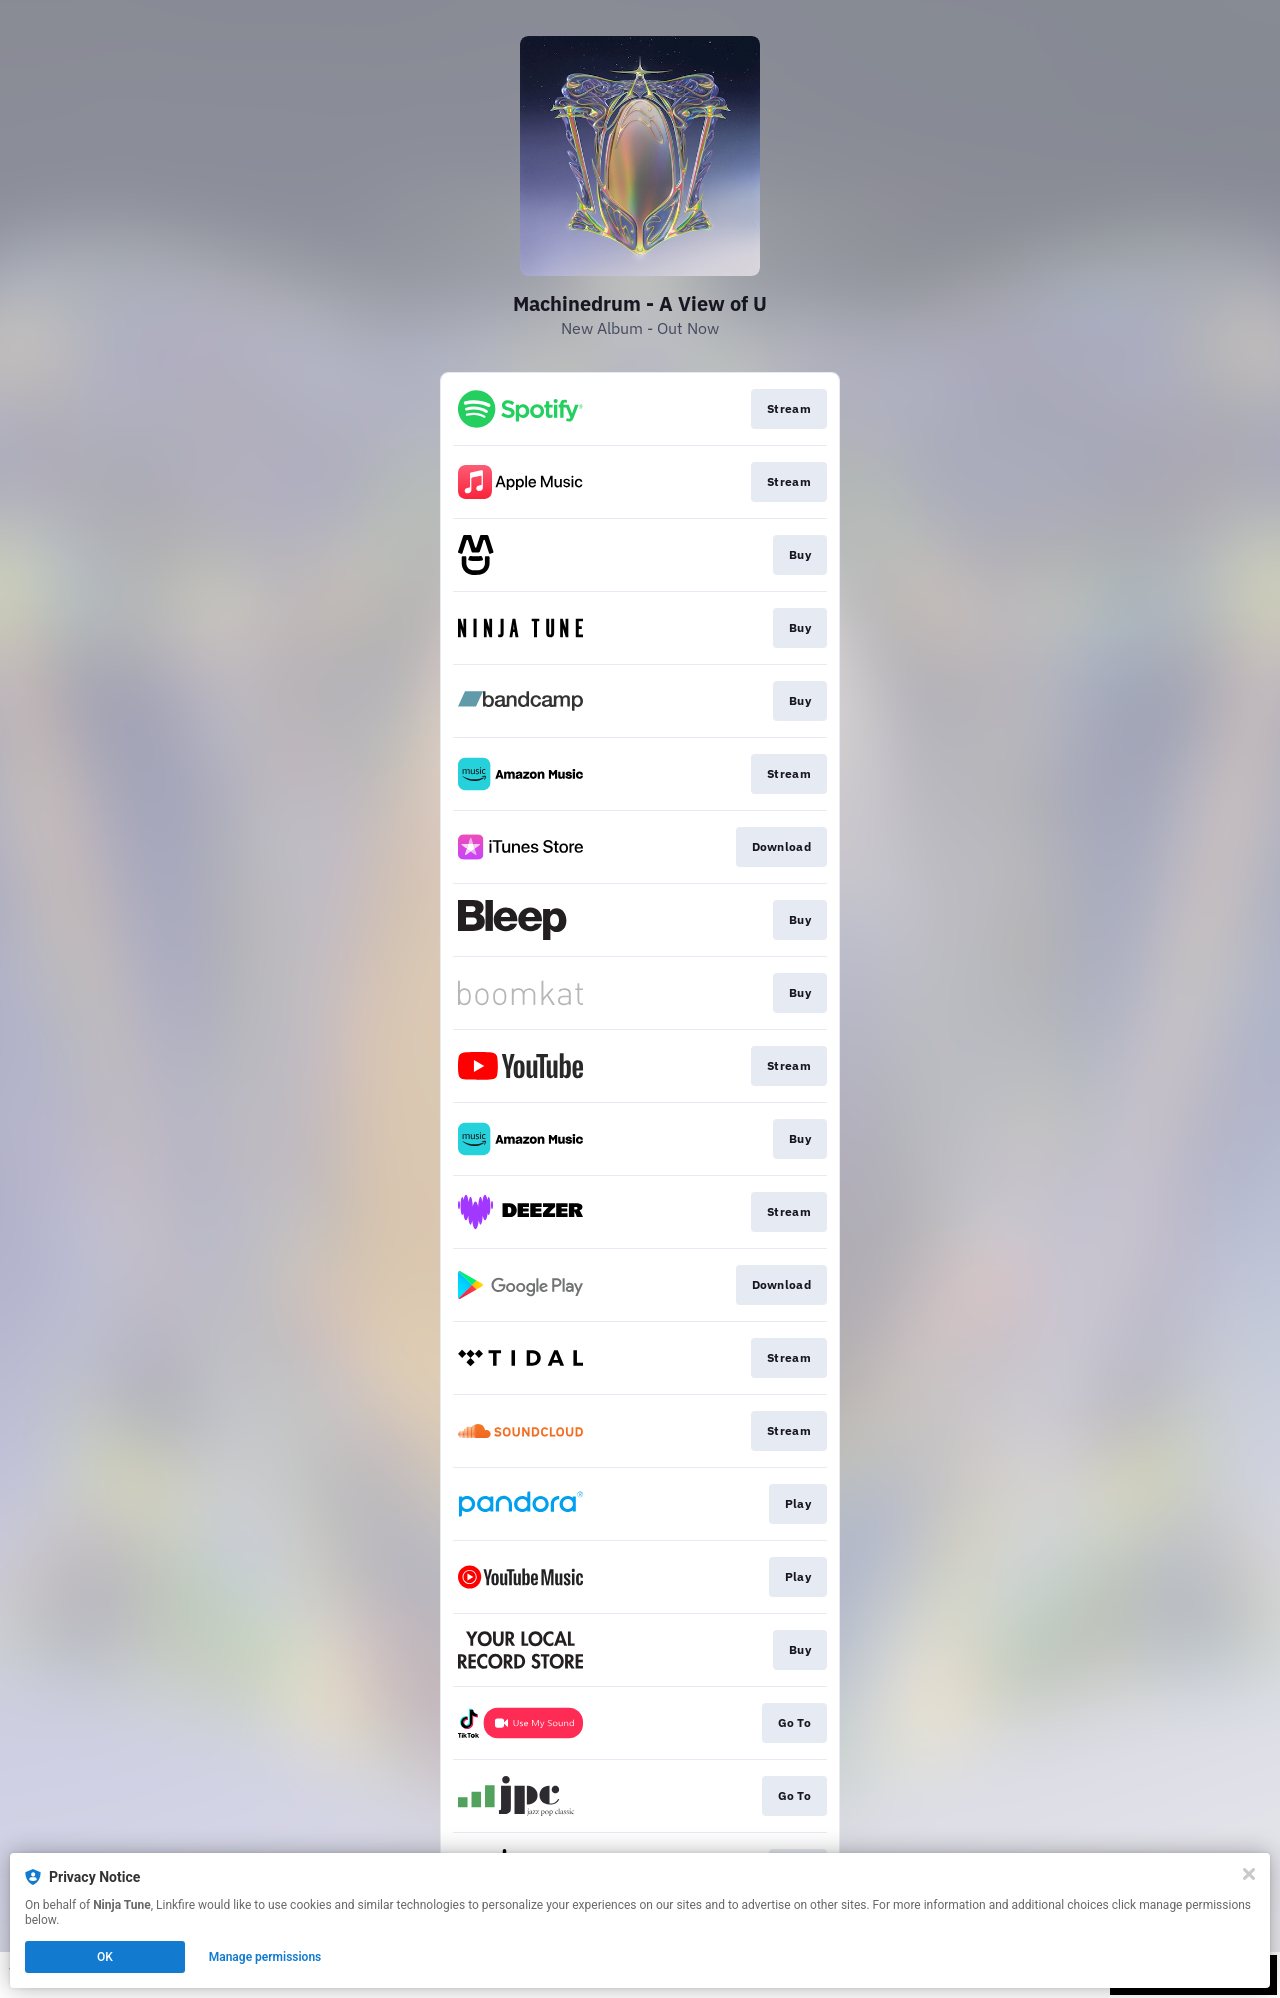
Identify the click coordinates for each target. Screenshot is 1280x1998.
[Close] (1249, 1874)
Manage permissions (265, 1957)
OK (105, 1957)
